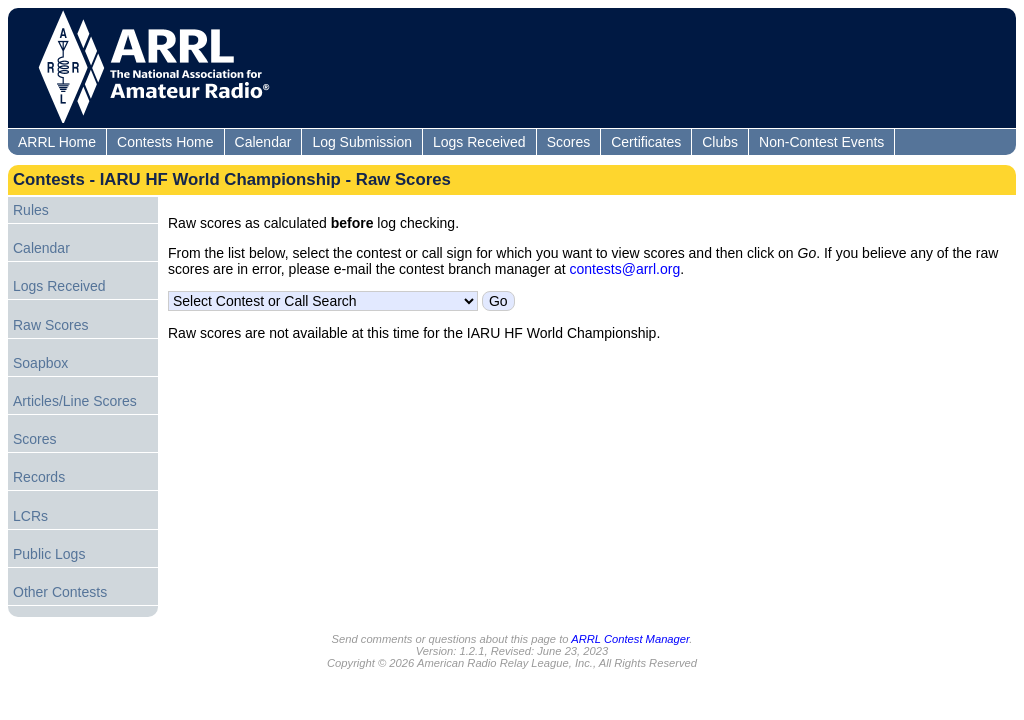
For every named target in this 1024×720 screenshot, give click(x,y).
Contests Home (165, 142)
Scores (569, 142)
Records (39, 477)
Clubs (720, 142)
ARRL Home (57, 142)
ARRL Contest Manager (630, 639)
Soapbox (40, 363)
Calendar (263, 142)
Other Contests (60, 592)
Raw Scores (50, 325)
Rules (31, 210)
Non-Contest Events (821, 142)
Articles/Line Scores (75, 401)
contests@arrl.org (625, 269)
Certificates (646, 142)
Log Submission (362, 142)
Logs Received (479, 142)
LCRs (30, 516)
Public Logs (49, 554)
